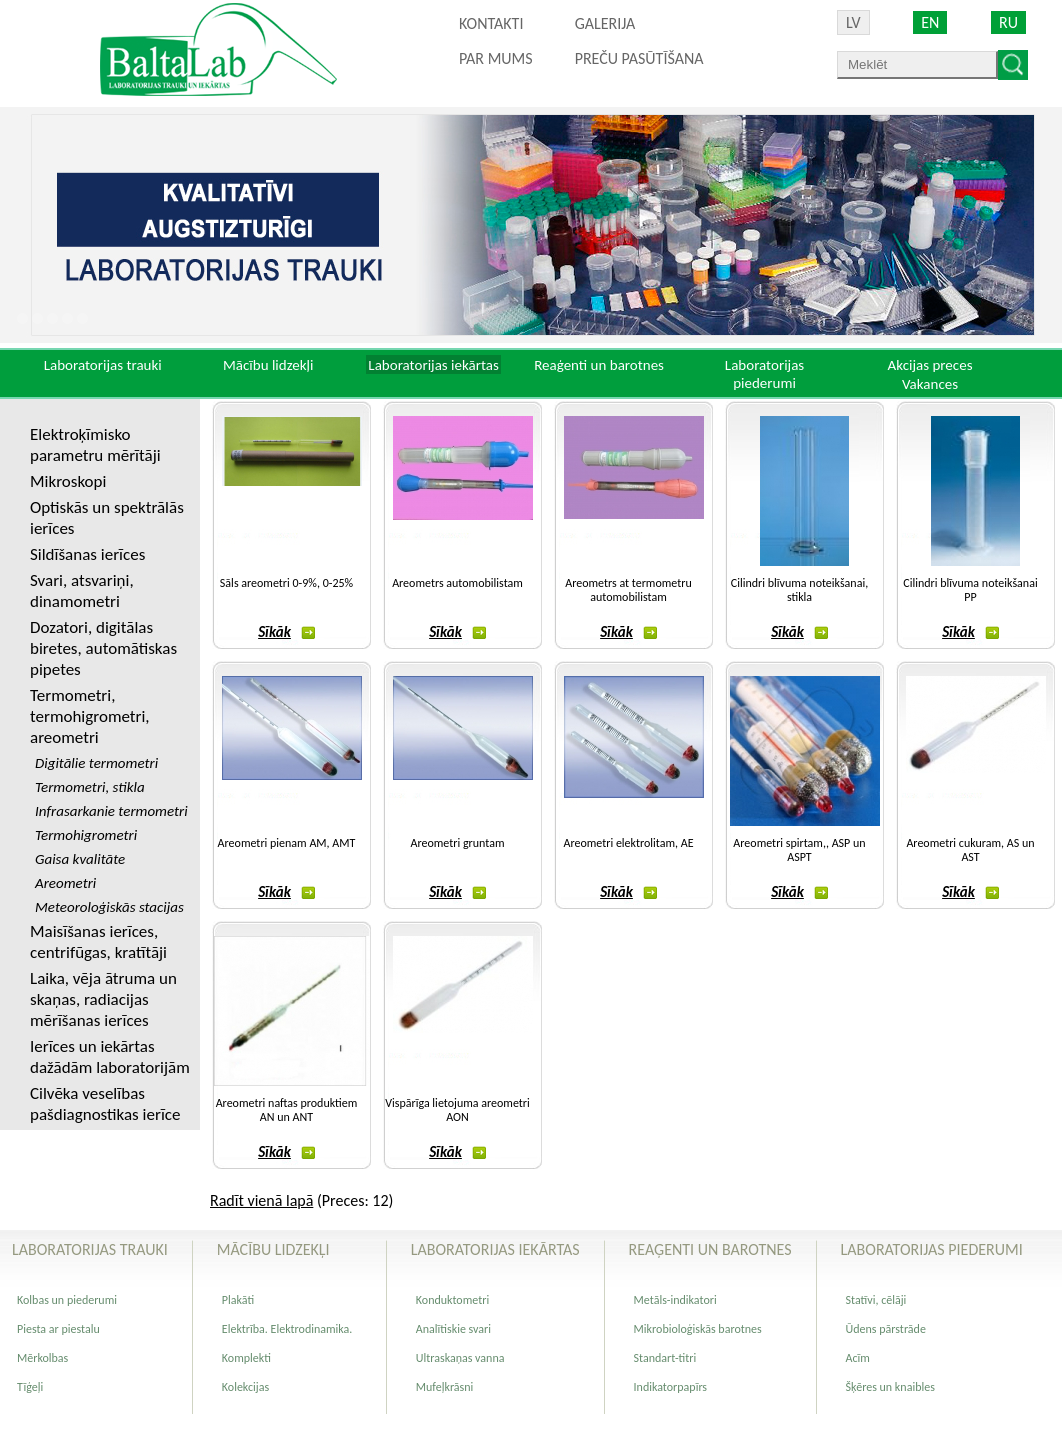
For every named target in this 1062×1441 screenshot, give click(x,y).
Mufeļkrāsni (445, 1387)
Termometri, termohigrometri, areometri (90, 716)
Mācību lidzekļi (268, 365)
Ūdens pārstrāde (886, 1329)
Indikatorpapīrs (670, 1387)
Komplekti (246, 1358)
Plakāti (238, 1300)
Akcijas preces (929, 365)
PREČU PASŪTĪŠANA (639, 58)
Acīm (858, 1358)
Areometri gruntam (458, 843)
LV (853, 22)
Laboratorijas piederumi (764, 374)
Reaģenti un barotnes (599, 365)
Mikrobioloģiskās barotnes (698, 1329)
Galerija (605, 23)
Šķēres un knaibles (890, 1387)
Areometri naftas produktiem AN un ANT (287, 1110)
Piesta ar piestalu (58, 1329)
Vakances (930, 384)
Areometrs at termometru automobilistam (628, 590)
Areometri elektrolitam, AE (628, 843)
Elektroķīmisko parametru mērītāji (95, 445)
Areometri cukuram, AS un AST (970, 850)
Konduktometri (452, 1300)
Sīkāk (286, 632)
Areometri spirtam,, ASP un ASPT (799, 850)
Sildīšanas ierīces (87, 554)
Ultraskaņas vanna (460, 1358)
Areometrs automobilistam (457, 583)
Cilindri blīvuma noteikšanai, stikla (799, 590)
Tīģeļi (30, 1387)
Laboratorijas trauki (103, 365)
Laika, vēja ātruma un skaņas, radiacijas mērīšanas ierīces (103, 999)
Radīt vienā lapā (261, 1200)
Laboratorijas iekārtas (433, 365)
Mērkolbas (42, 1358)
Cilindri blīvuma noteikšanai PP (970, 590)
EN (930, 22)
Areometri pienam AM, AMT (287, 843)
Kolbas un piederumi (67, 1300)
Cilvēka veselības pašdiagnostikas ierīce (105, 1104)
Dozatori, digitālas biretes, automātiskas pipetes (103, 648)
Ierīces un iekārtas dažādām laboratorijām (110, 1057)
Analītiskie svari (453, 1329)
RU (1008, 22)
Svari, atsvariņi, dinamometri (82, 591)
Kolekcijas (245, 1387)
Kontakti (491, 23)
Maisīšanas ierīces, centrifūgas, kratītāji (98, 942)
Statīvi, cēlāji (876, 1300)
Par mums (496, 58)
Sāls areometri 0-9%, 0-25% (286, 583)
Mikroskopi (68, 481)
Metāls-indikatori (675, 1300)
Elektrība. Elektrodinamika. (287, 1329)
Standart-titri (665, 1358)
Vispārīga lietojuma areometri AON (457, 1110)
